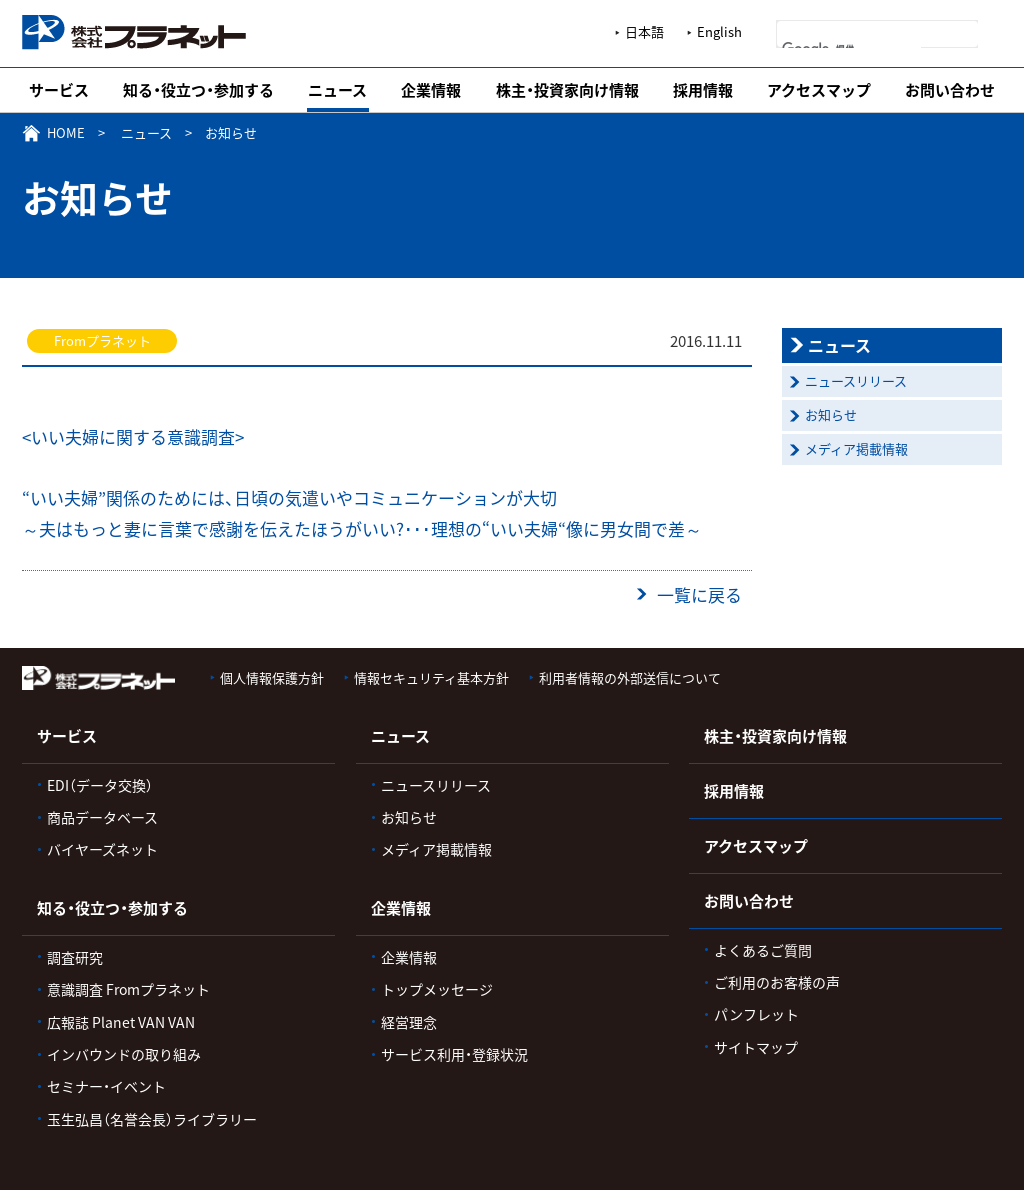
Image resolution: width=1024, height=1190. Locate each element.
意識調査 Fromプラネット (128, 989)
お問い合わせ (950, 90)
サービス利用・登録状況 (454, 1054)
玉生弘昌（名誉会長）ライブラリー (152, 1119)
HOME (66, 132)
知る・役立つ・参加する (198, 90)
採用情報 (703, 90)
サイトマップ (756, 1047)
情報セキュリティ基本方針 (431, 677)
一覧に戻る (699, 594)
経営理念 (409, 1022)
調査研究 (75, 957)
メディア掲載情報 (856, 448)
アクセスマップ (819, 90)
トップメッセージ (437, 989)
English (719, 31)
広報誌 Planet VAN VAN (121, 1022)
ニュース (337, 90)
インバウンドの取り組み (124, 1054)
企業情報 (431, 90)
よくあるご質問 (763, 950)
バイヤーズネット (102, 849)
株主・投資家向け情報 (567, 90)
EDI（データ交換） (100, 785)
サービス (59, 90)
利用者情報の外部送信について (630, 677)
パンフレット (756, 1014)
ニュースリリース (856, 380)
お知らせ (831, 414)
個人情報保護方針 (272, 677)
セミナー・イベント (106, 1086)
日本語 (644, 31)
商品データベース (102, 817)
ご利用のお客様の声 (777, 982)
